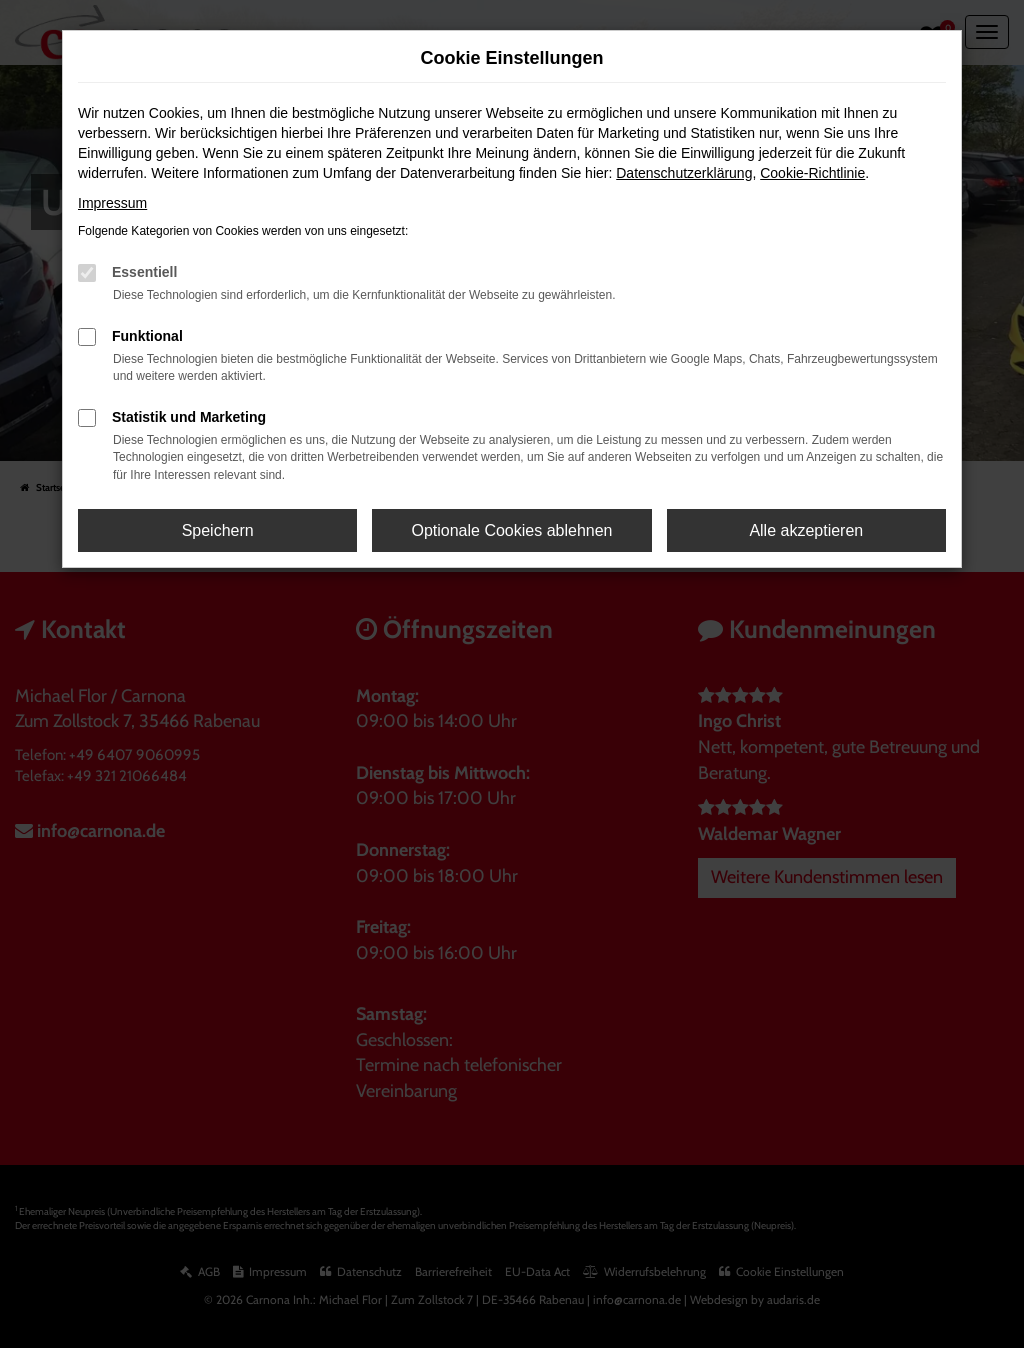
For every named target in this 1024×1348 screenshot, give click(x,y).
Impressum (112, 203)
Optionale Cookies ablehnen (511, 530)
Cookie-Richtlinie (812, 173)
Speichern (218, 530)
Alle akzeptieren (806, 530)
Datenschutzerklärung (684, 173)
